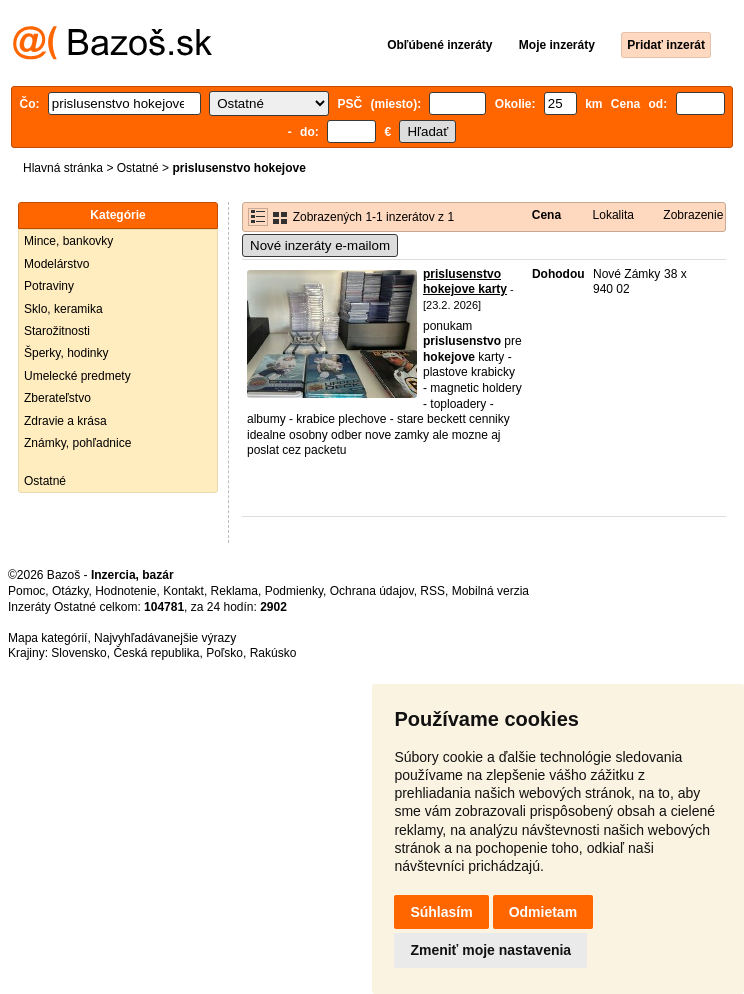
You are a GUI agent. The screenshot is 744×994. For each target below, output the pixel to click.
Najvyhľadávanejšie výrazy (165, 638)
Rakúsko (273, 653)
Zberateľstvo (57, 398)
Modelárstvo (56, 264)
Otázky (70, 591)
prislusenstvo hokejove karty (465, 282)
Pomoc (26, 591)
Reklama (234, 591)
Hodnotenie (125, 591)
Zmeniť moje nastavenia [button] (490, 950)
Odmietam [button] (543, 912)
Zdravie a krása (65, 421)
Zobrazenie (693, 215)
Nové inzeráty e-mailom (320, 245)
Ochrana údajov (372, 591)
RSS (432, 591)
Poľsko (224, 653)
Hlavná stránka (63, 168)
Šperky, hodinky (66, 353)
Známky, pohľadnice (77, 443)
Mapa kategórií (47, 638)
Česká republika (156, 653)
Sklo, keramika (63, 309)
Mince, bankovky (68, 241)
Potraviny (49, 286)
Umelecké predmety (77, 376)
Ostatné (138, 168)
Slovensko (78, 653)
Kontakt (183, 591)
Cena (546, 215)
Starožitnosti (57, 331)
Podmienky (294, 591)
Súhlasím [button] (441, 912)
